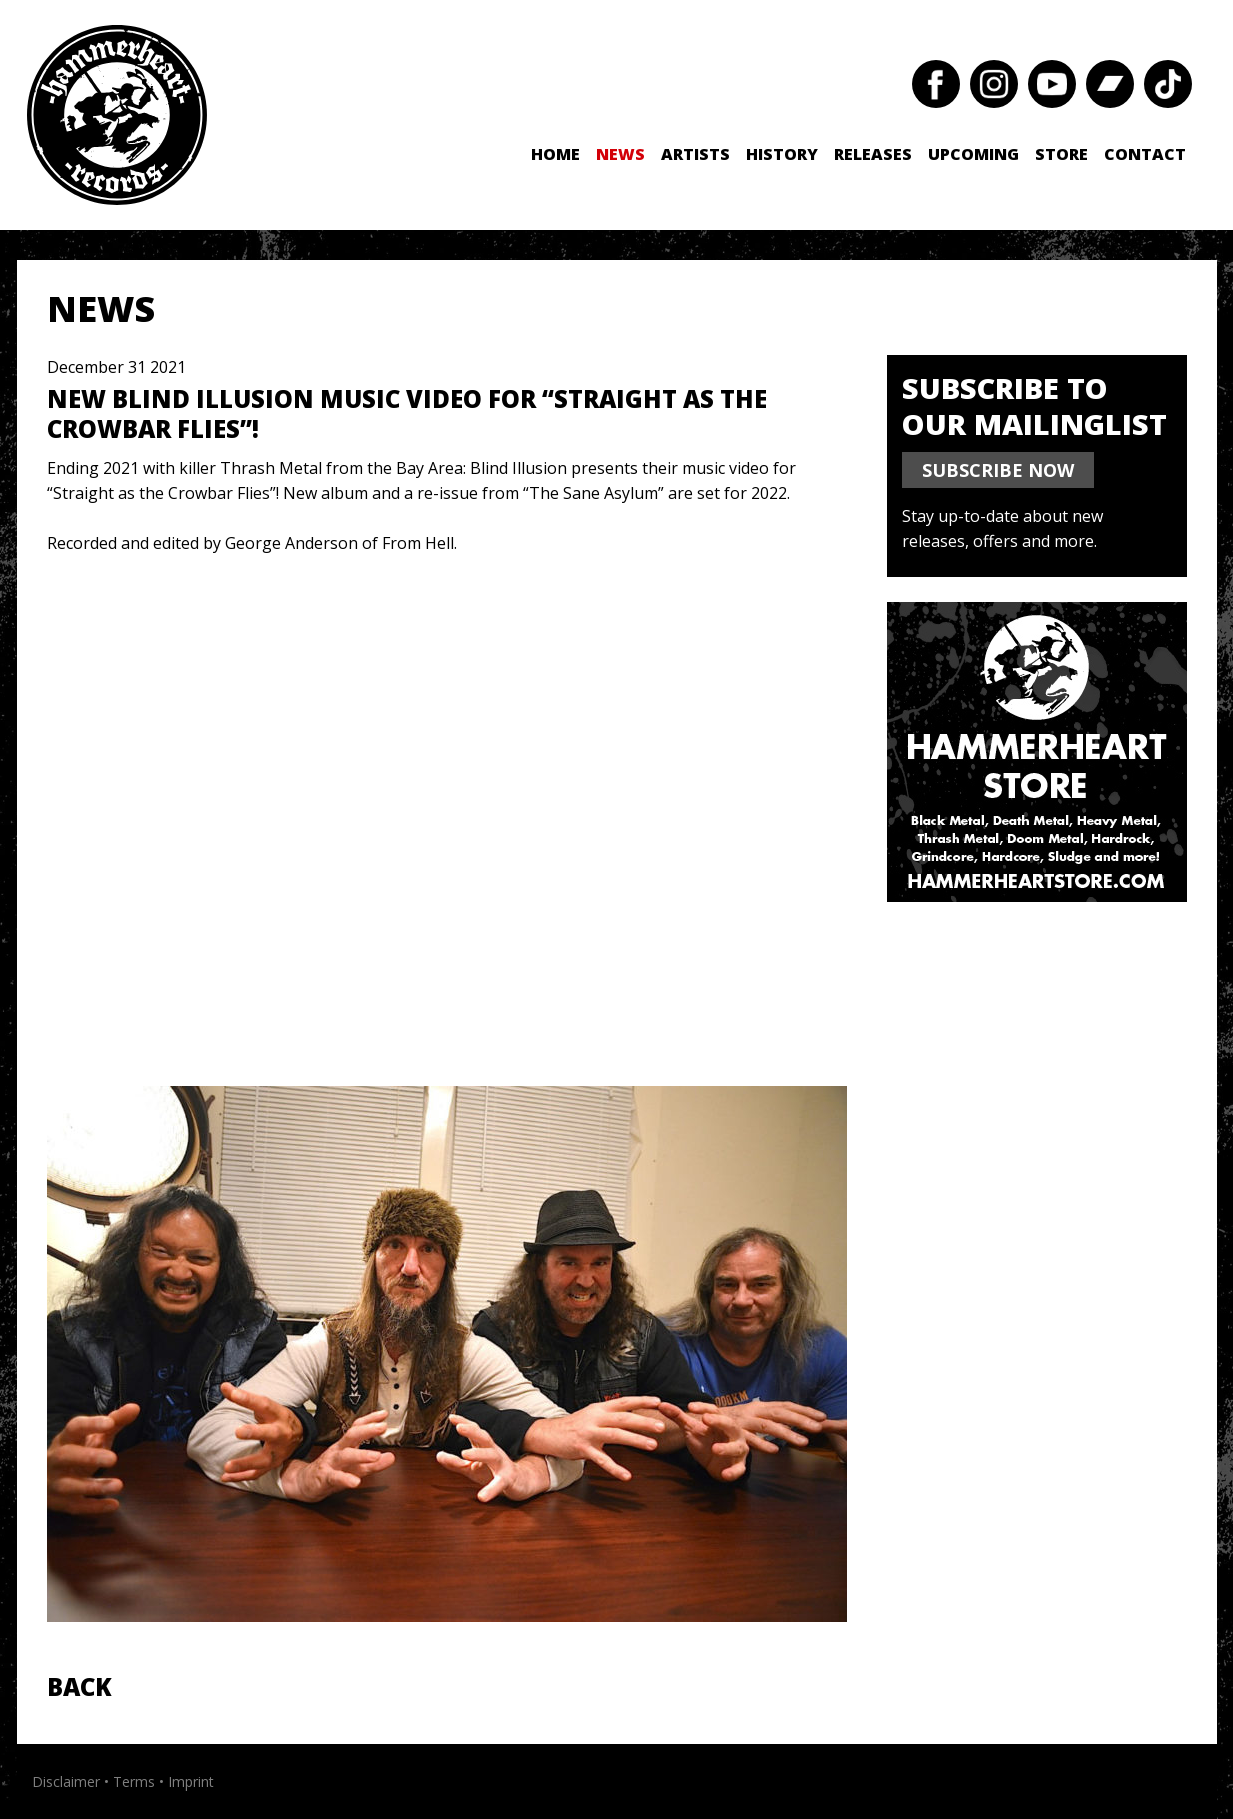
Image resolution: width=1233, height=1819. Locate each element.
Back (79, 1686)
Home (555, 154)
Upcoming (973, 154)
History (782, 154)
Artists (695, 154)
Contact (1145, 154)
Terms (134, 1781)
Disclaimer (66, 1781)
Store (1061, 154)
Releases (873, 154)
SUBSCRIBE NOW (998, 470)
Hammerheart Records (117, 115)
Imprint (191, 1781)
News (620, 154)
